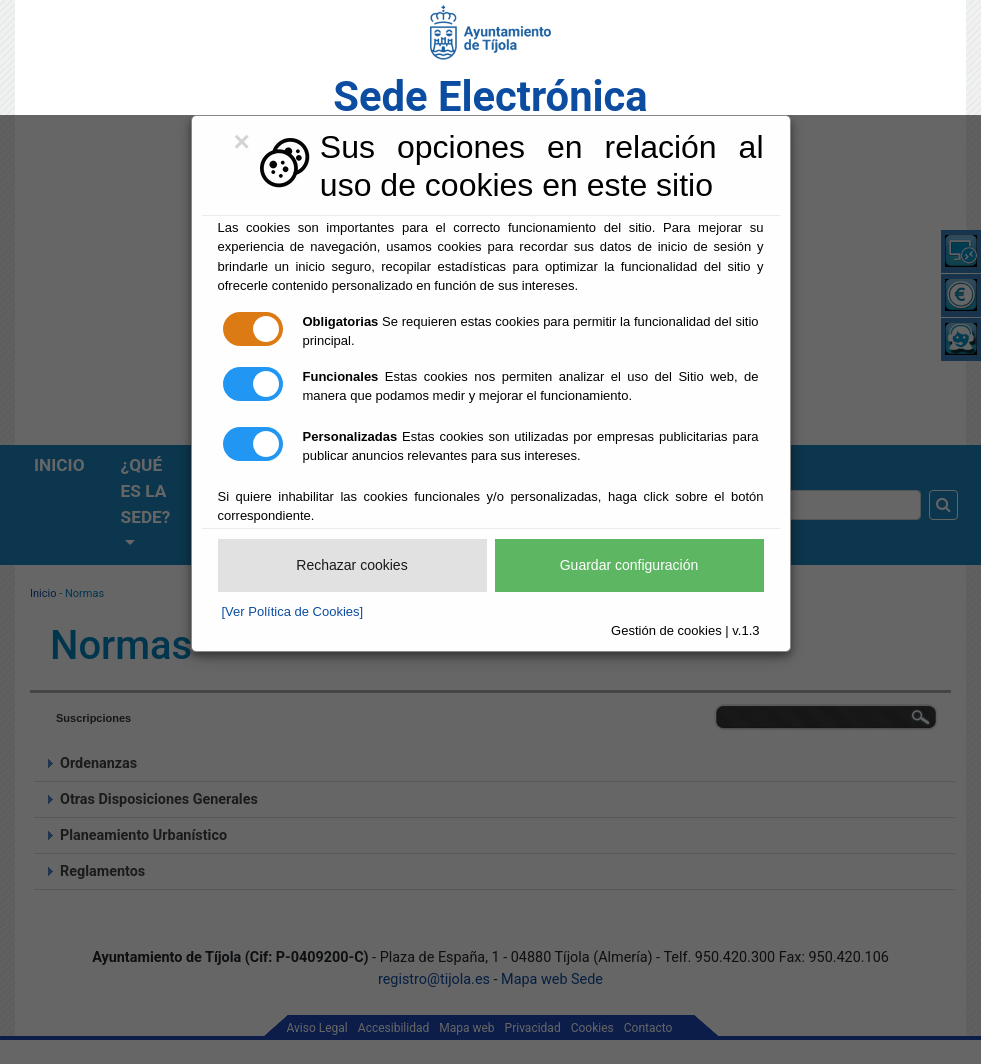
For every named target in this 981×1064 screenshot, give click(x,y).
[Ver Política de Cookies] (293, 611)
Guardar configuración (629, 565)
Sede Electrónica (490, 96)
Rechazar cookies (351, 565)
